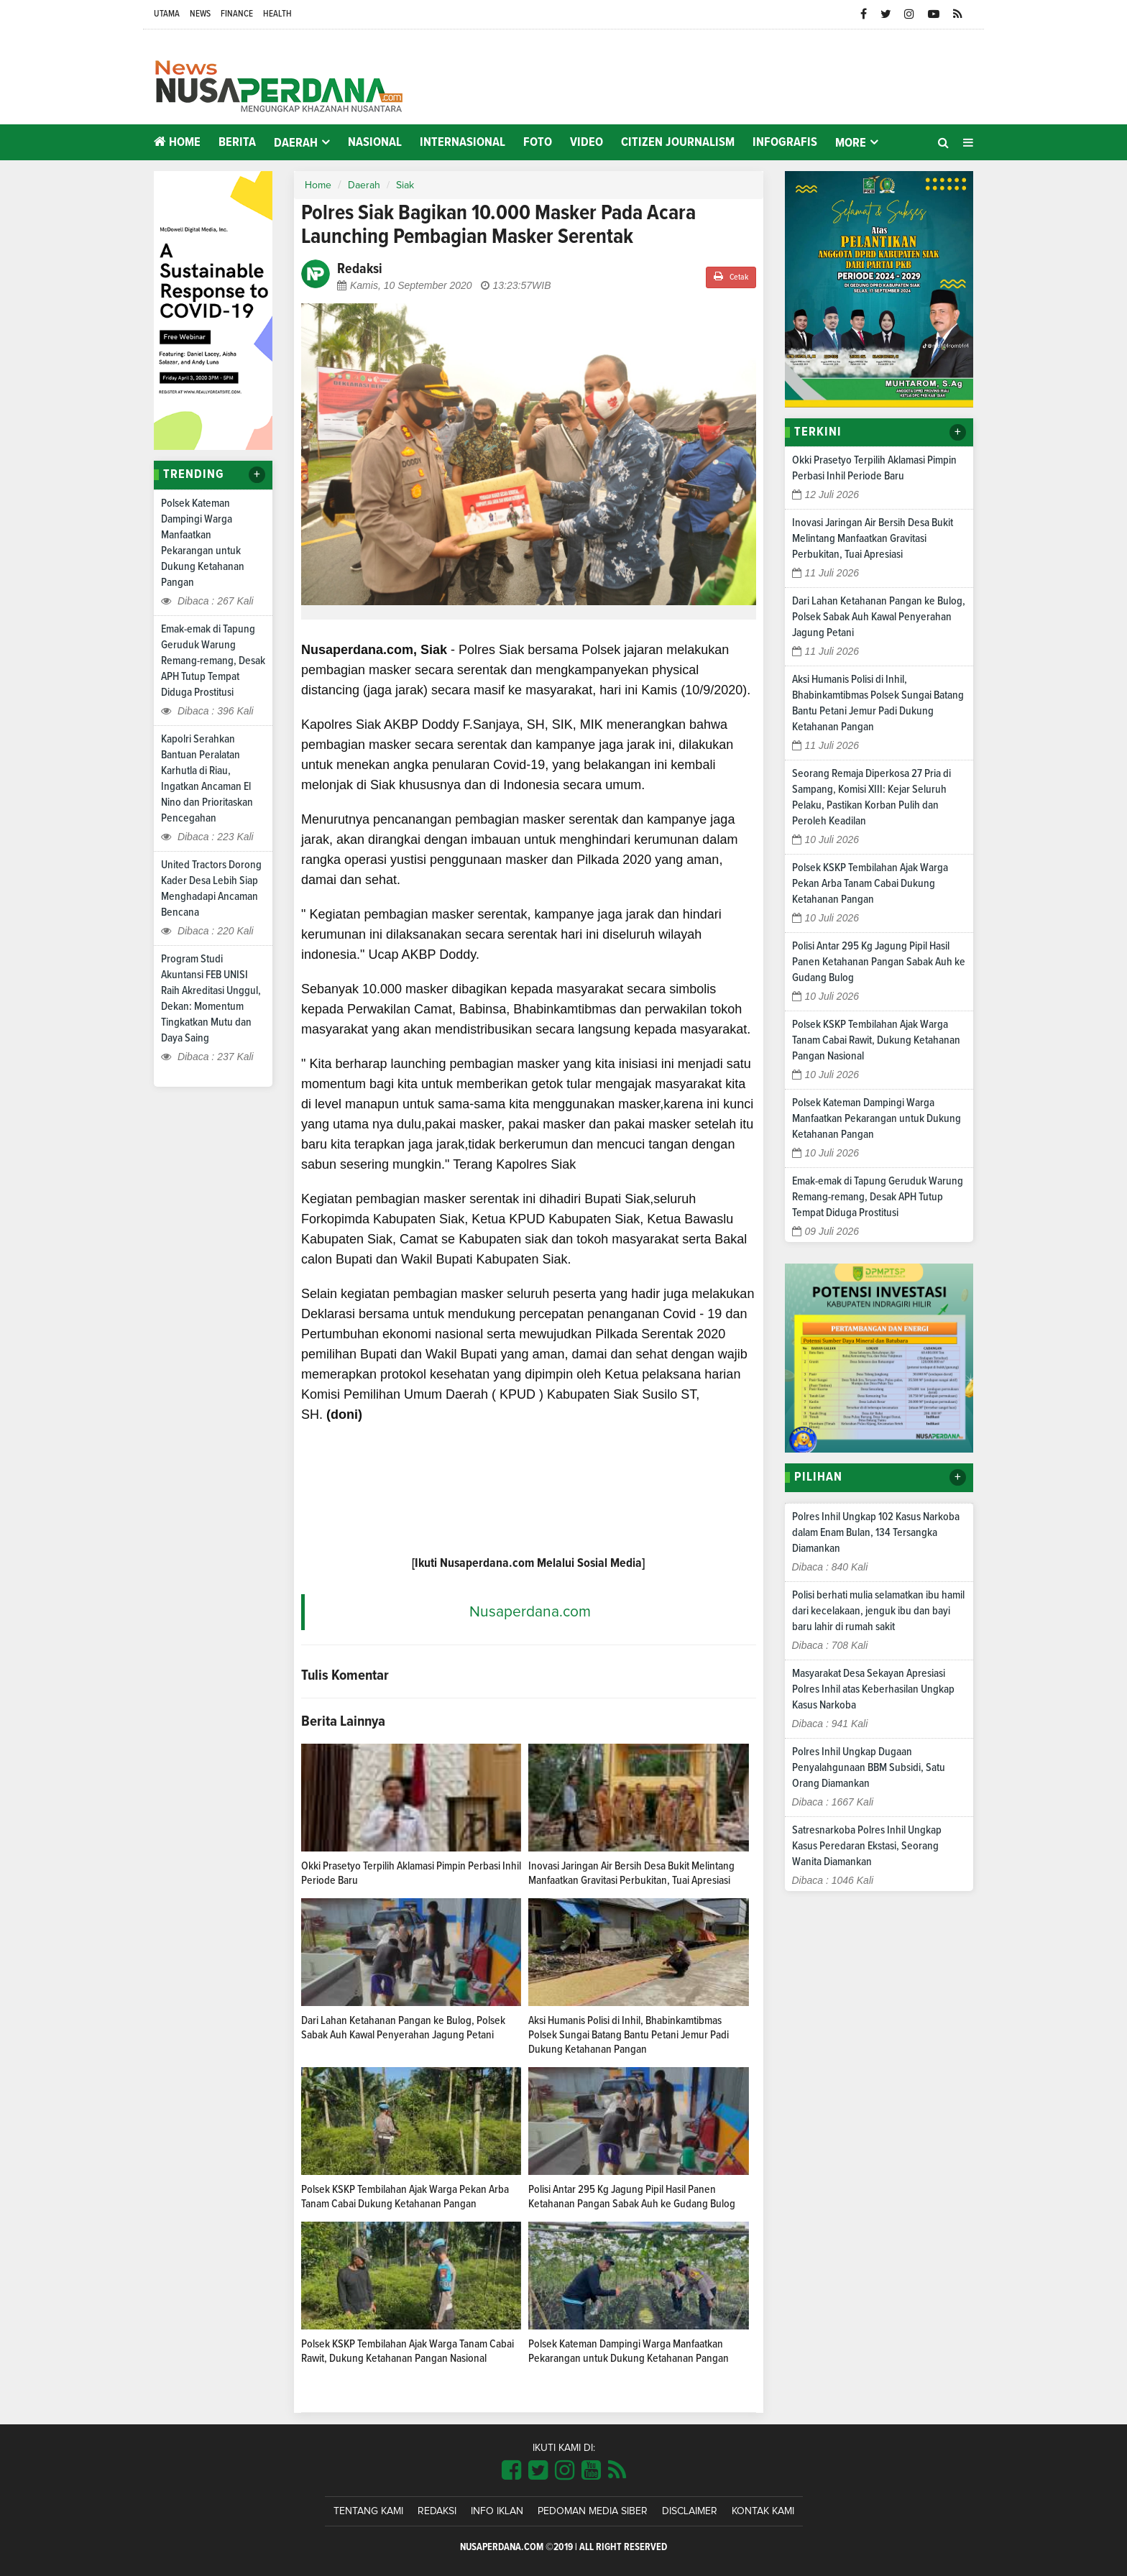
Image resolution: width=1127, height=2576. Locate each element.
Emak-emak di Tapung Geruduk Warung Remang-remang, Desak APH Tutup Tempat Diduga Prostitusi (213, 660)
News (200, 14)
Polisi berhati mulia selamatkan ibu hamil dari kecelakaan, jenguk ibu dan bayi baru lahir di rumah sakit (878, 1610)
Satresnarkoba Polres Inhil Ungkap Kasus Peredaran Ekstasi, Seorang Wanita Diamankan (867, 1845)
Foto (537, 142)
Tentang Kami (368, 2511)
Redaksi (437, 2511)
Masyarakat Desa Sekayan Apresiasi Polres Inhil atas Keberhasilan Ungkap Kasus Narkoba (873, 1689)
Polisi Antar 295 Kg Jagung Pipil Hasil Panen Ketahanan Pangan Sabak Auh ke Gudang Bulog (878, 961)
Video (586, 142)
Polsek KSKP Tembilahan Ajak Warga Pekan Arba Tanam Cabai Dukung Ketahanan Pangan (870, 883)
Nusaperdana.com (530, 1611)
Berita (237, 142)
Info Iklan (497, 2511)
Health (277, 14)
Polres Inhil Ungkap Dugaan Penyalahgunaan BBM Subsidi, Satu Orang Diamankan (868, 1767)
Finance (237, 14)
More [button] (850, 143)
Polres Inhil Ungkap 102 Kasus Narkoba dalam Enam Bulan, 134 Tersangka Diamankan (876, 1532)
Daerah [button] (296, 143)
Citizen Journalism (678, 142)
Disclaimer (689, 2511)
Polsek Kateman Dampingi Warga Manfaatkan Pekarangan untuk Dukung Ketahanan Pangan (876, 1118)
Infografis (785, 142)
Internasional (462, 142)
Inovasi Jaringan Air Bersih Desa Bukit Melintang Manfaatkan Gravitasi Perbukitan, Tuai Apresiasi (872, 538)
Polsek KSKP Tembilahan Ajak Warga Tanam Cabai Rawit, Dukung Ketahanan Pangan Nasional (876, 1040)
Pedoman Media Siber (593, 2511)
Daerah (364, 185)
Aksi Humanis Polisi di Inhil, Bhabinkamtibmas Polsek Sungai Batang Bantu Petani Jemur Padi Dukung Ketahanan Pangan (628, 2035)
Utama (167, 14)
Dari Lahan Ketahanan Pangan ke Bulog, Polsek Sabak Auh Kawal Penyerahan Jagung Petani (878, 616)
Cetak (731, 276)
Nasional (375, 142)
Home (177, 142)
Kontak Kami (763, 2511)
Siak (405, 185)
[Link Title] (511, 2471)
